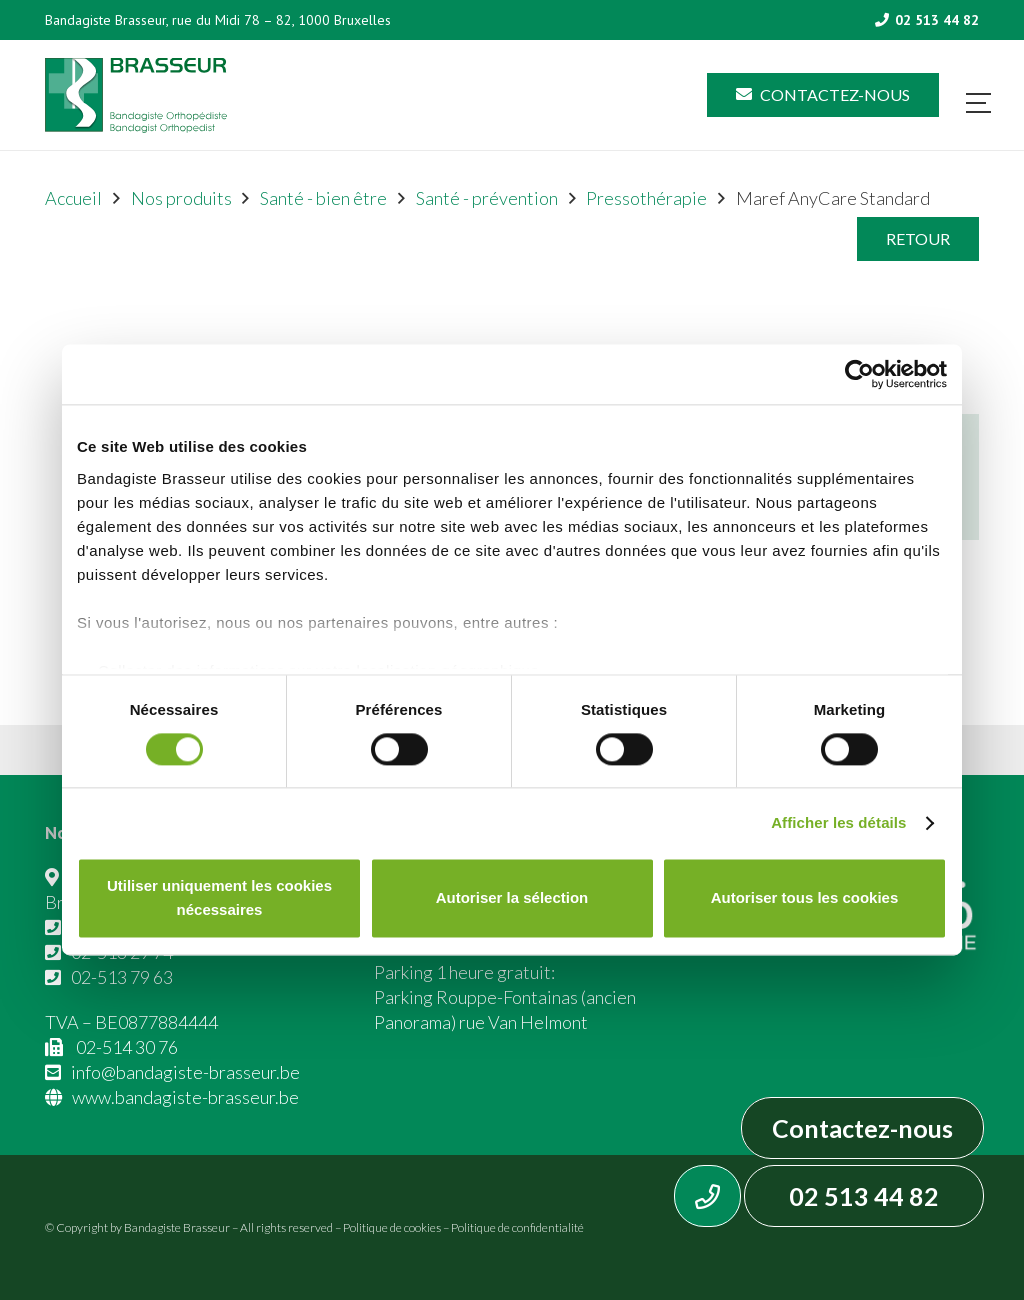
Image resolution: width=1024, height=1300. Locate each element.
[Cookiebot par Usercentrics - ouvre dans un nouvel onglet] (859, 374)
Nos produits (181, 198)
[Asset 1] (136, 95)
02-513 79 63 (122, 977)
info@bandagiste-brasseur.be (185, 1072)
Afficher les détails (838, 822)
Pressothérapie (646, 198)
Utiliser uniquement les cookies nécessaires (219, 898)
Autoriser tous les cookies (805, 898)
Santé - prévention (487, 198)
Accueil (73, 198)
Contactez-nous (862, 1128)
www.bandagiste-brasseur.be (185, 1097)
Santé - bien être (323, 198)
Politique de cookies (392, 1227)
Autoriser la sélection (512, 898)
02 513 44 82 (864, 1196)
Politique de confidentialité (517, 1227)
